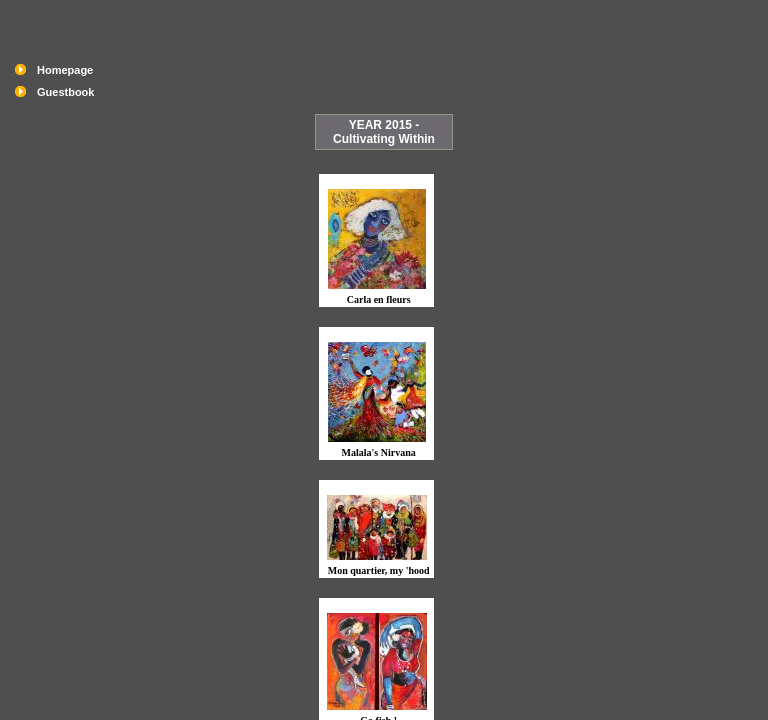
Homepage (65, 70)
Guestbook (65, 92)
